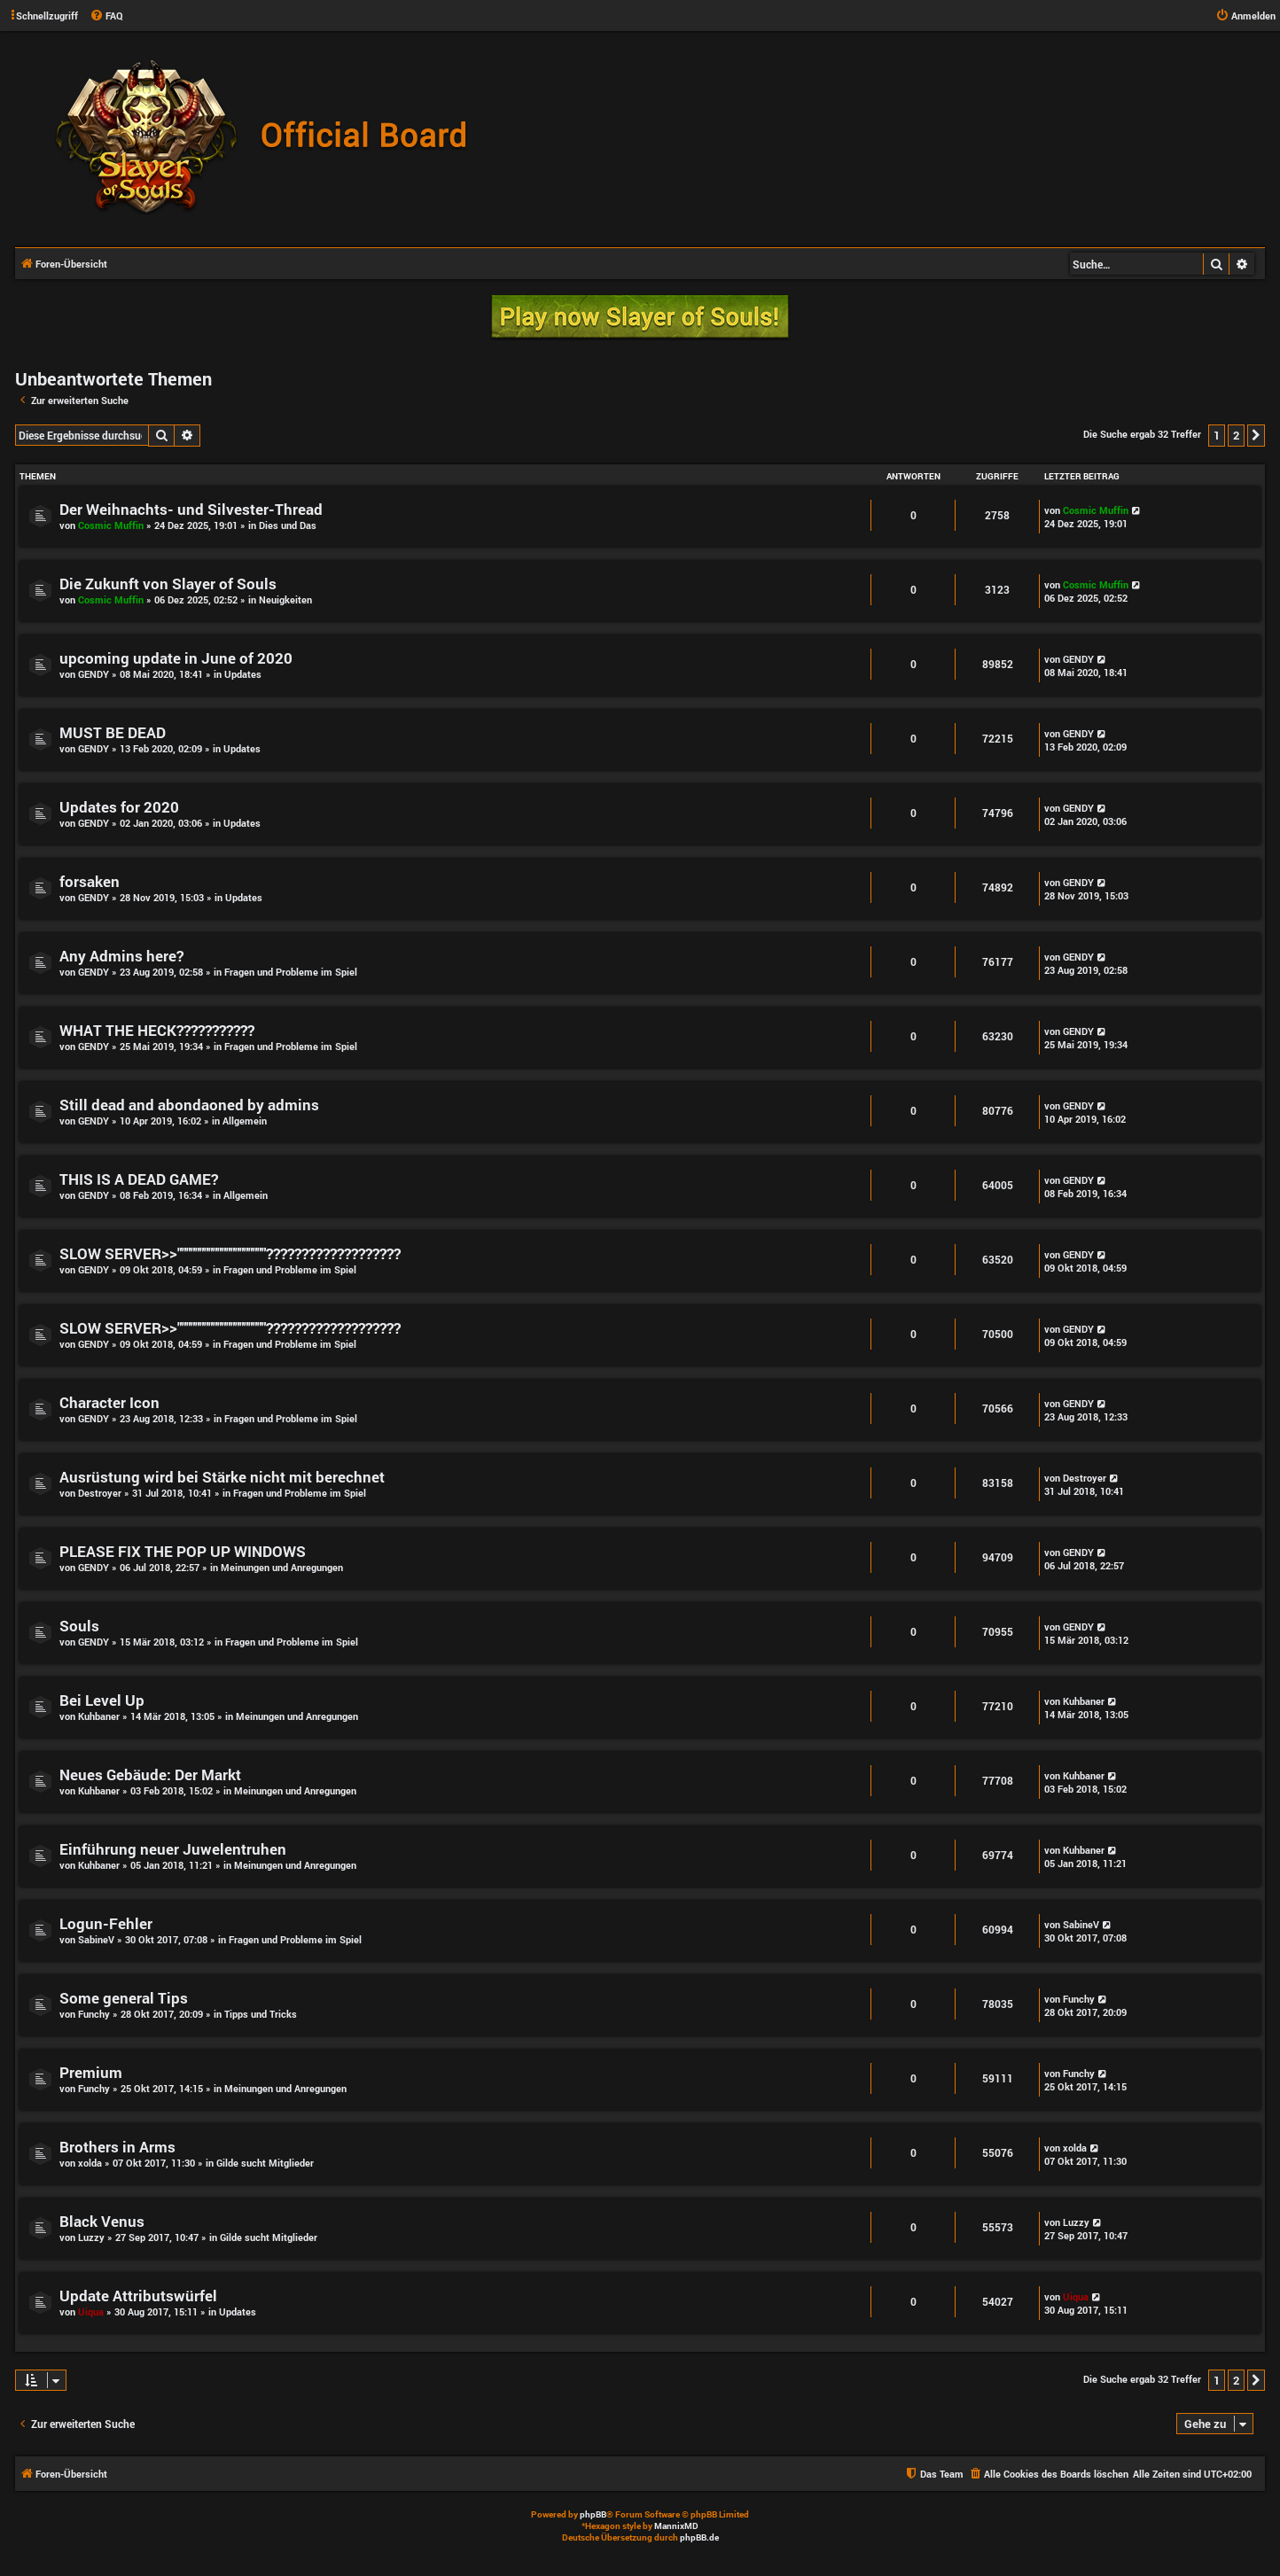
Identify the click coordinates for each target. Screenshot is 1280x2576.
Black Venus (101, 2221)
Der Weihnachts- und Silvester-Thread (191, 509)
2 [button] (1236, 435)
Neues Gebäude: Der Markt (150, 1774)
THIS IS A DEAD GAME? (138, 1179)
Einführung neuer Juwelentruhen (172, 1849)
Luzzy (91, 2237)
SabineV (96, 1939)
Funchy (94, 2013)
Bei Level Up (101, 1700)
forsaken (89, 881)
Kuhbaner (99, 1716)
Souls (79, 1625)
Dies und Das (287, 525)
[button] (1256, 435)
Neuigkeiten (285, 599)
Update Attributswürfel (138, 2295)
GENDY (93, 674)
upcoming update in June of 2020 (176, 658)
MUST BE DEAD (112, 732)
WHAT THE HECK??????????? (156, 1030)
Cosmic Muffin (111, 525)
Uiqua (91, 2311)
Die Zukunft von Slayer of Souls (168, 583)
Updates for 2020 (119, 807)
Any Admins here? (121, 955)
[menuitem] (106, 16)
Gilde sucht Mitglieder (265, 2162)
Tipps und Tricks (260, 2013)
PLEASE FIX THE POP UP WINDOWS (182, 1551)
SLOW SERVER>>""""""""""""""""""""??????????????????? (230, 1253)
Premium (90, 2072)
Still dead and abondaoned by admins (189, 1104)
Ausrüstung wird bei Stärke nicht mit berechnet (222, 1476)
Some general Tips (123, 1997)
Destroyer (99, 1492)
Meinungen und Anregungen (282, 1567)
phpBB (593, 2514)
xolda (90, 2162)
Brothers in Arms (117, 2146)
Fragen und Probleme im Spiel (290, 971)
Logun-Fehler (105, 1923)
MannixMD (676, 2526)
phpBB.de (699, 2537)
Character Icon (109, 1402)
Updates (242, 674)
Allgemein (244, 1120)
